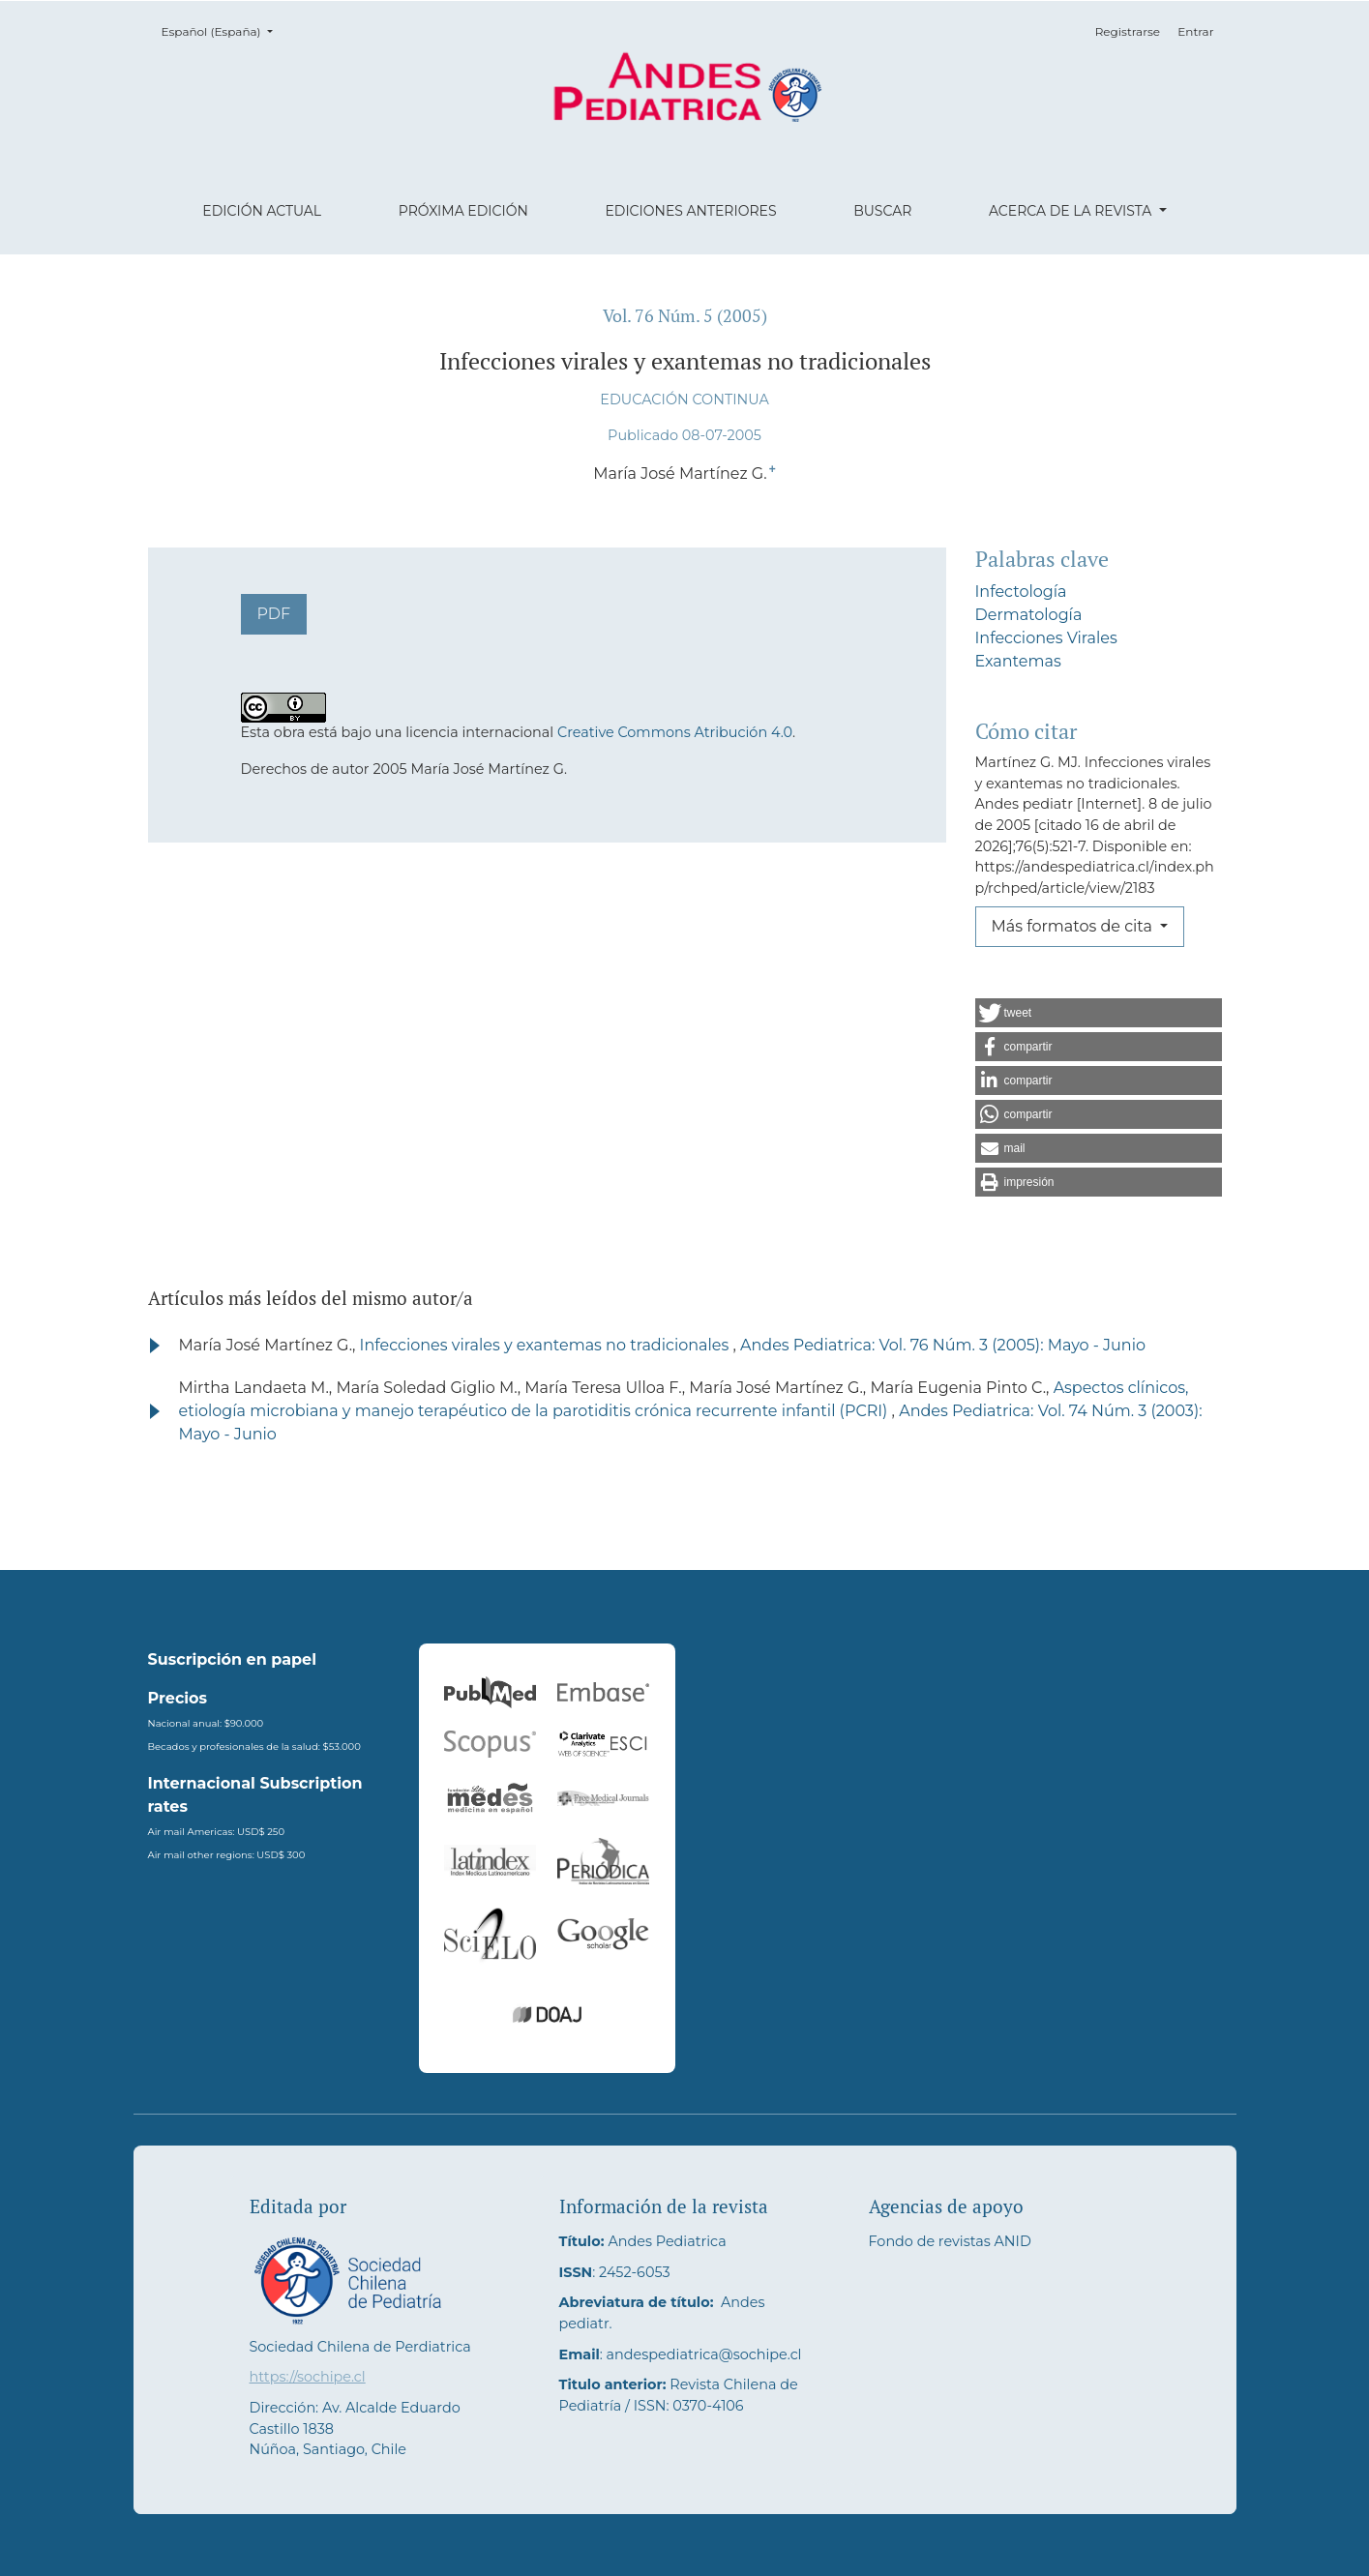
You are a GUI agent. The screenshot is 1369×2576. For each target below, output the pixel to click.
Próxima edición (463, 211)
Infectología (1021, 591)
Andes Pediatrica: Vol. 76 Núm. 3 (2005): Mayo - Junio (943, 1345)
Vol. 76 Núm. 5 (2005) (685, 316)
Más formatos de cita (1074, 926)
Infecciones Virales (1046, 638)
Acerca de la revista (1072, 211)
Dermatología (1029, 615)
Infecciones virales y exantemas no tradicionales (546, 1345)
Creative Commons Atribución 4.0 (674, 732)
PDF (274, 614)
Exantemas (1018, 661)
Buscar (882, 211)
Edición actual (261, 211)
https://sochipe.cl (308, 2376)
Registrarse (1127, 31)
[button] (1098, 1012)
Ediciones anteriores (690, 211)
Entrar (1195, 31)
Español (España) (223, 30)
